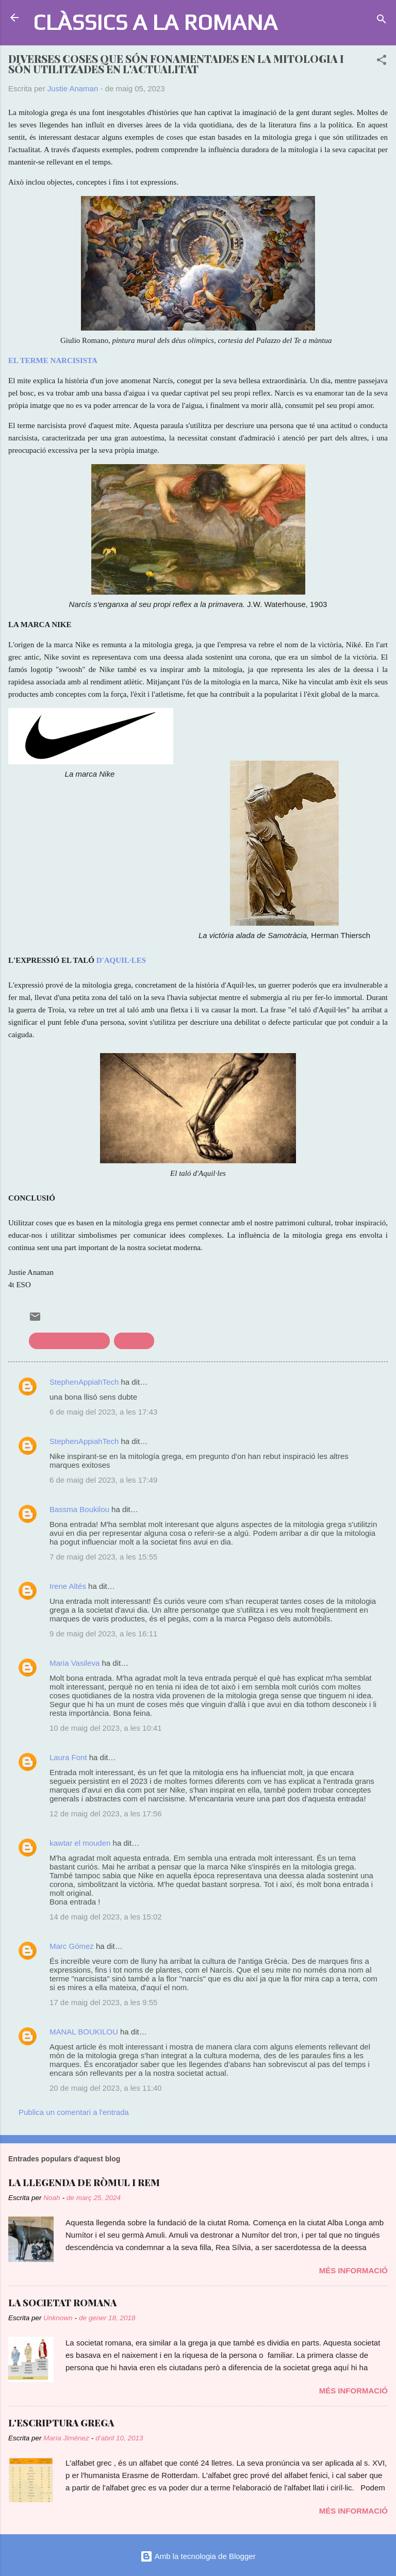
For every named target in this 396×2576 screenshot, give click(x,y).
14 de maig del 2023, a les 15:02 (106, 1916)
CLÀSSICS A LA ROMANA (155, 22)
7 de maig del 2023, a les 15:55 (103, 1556)
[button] (381, 62)
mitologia (134, 1340)
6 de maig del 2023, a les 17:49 (103, 1479)
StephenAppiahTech (84, 1381)
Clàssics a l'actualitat (69, 1340)
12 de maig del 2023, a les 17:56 (106, 1813)
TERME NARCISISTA (58, 360)
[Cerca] (381, 21)
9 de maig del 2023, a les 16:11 (103, 1633)
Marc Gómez (72, 1946)
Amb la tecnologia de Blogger (197, 2556)
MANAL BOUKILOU (84, 2031)
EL (14, 360)
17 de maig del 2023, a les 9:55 (103, 2002)
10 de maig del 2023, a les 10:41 (106, 1728)
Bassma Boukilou (79, 1509)
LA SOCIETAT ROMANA (62, 2302)
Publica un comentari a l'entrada (74, 2112)
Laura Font (68, 1757)
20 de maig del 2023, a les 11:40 (106, 2087)
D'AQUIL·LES (121, 960)
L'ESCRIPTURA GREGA (61, 2423)
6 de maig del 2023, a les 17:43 (103, 1411)
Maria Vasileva (75, 1663)
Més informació (353, 2270)
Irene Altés (68, 1586)
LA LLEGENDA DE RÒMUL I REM (84, 2182)
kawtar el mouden (80, 1843)
